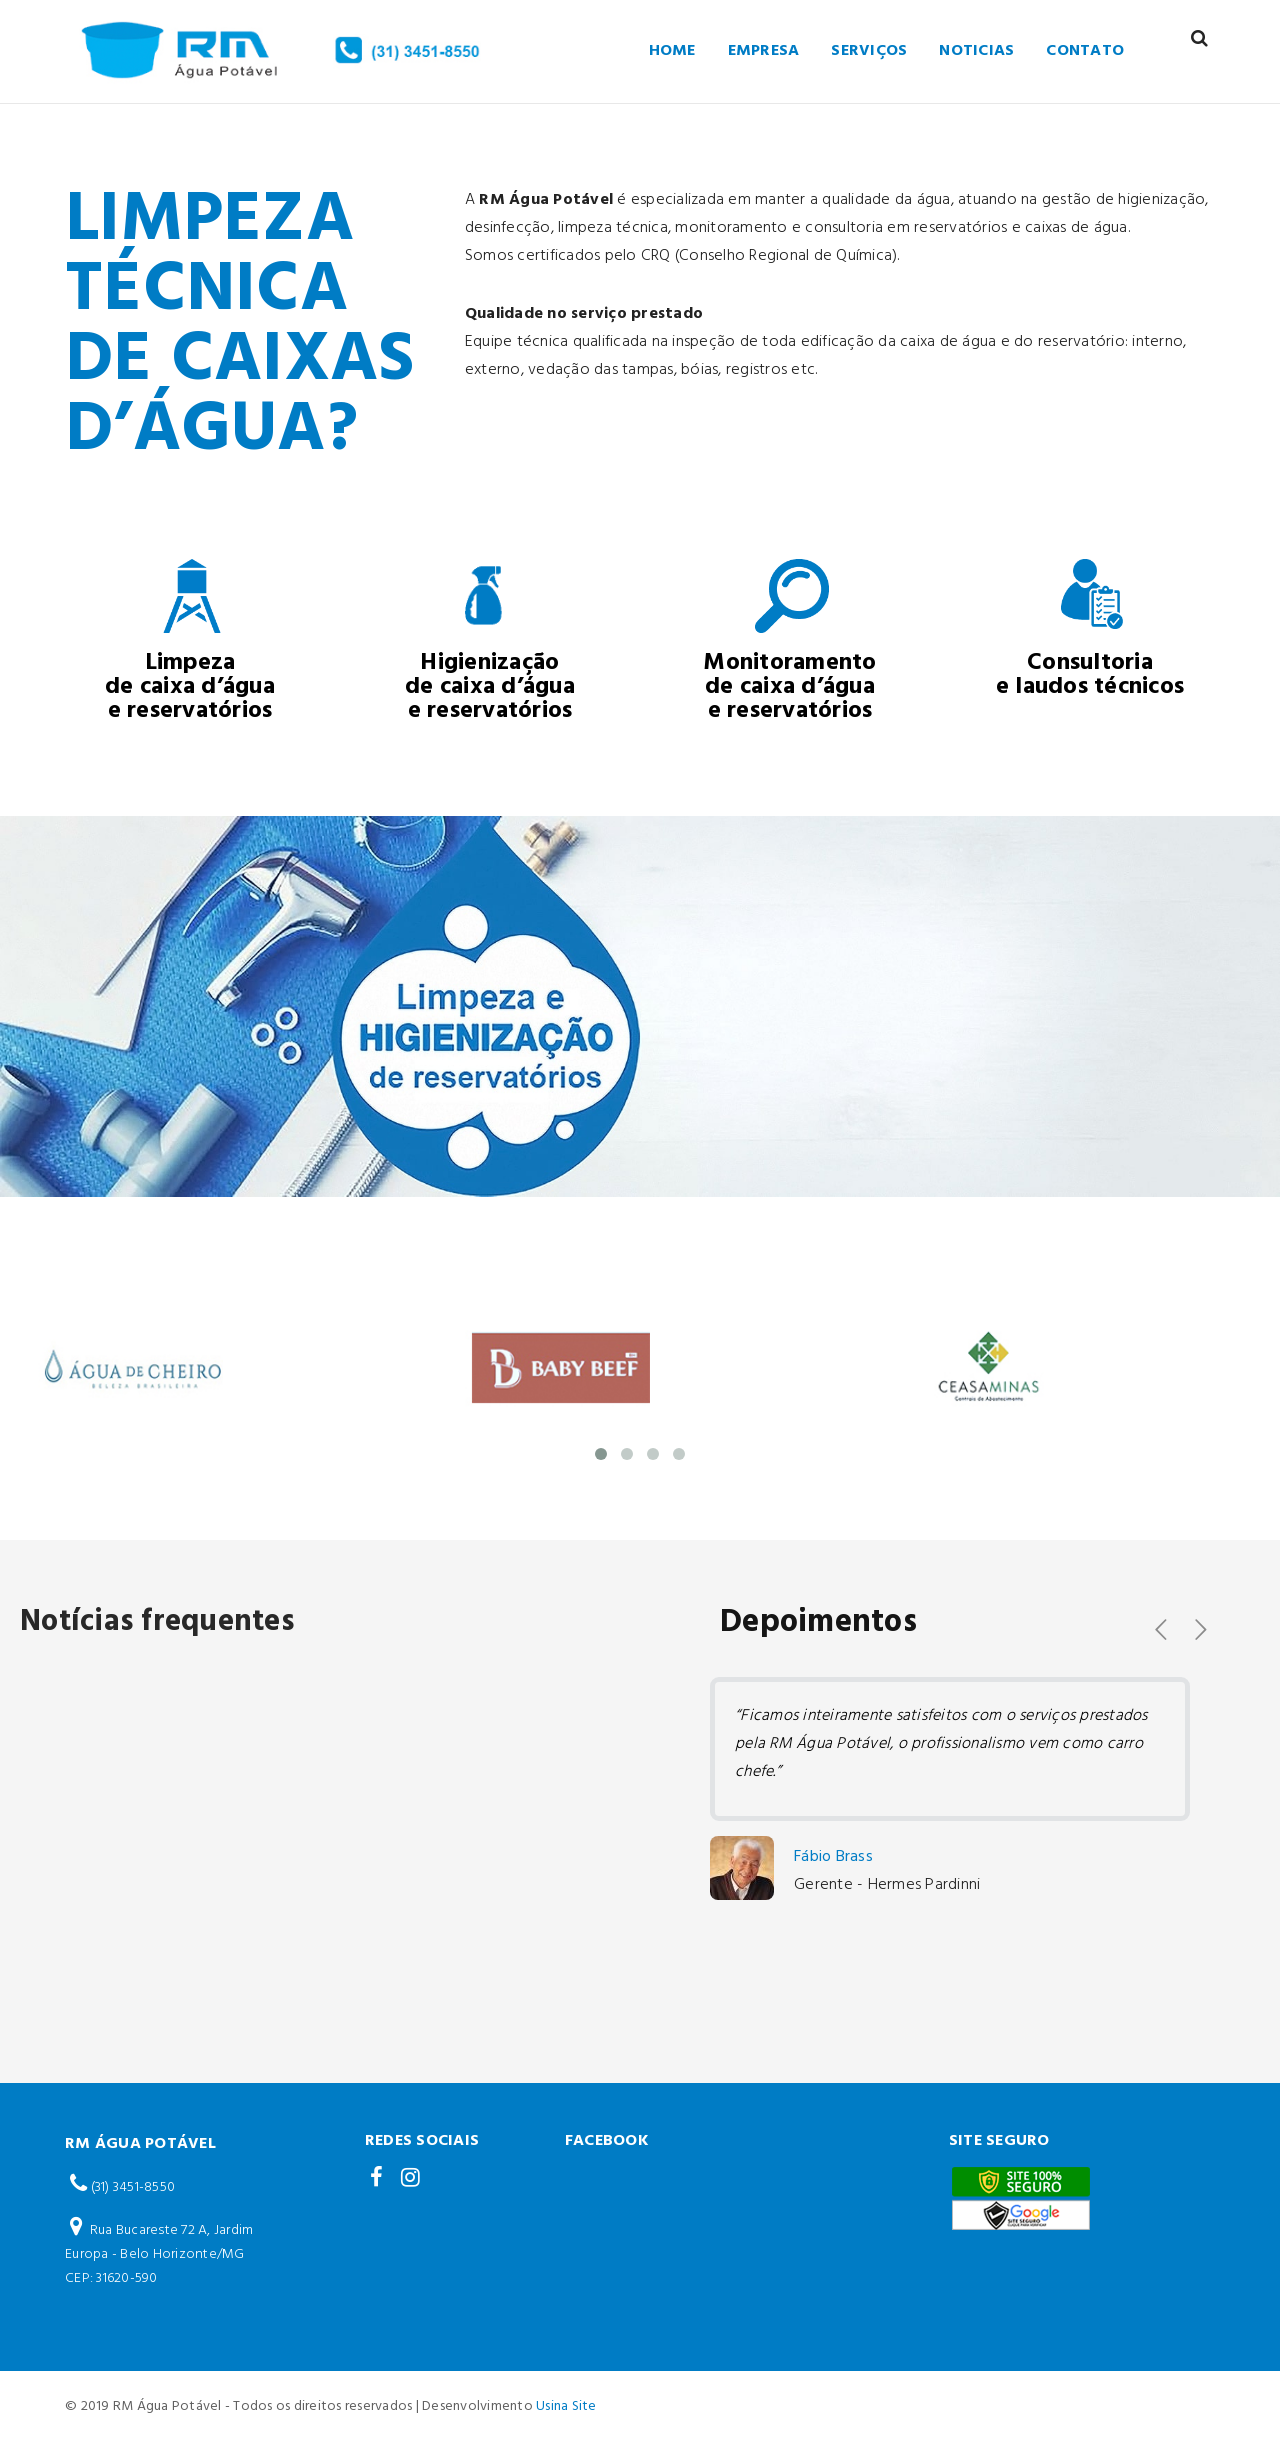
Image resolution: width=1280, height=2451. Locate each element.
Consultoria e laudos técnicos (1090, 675)
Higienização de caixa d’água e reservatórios (490, 687)
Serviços (869, 51)
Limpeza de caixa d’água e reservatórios (190, 687)
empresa (764, 51)
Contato (1085, 51)
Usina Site (566, 2406)
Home (672, 51)
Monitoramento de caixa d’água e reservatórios (789, 687)
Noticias (976, 51)
